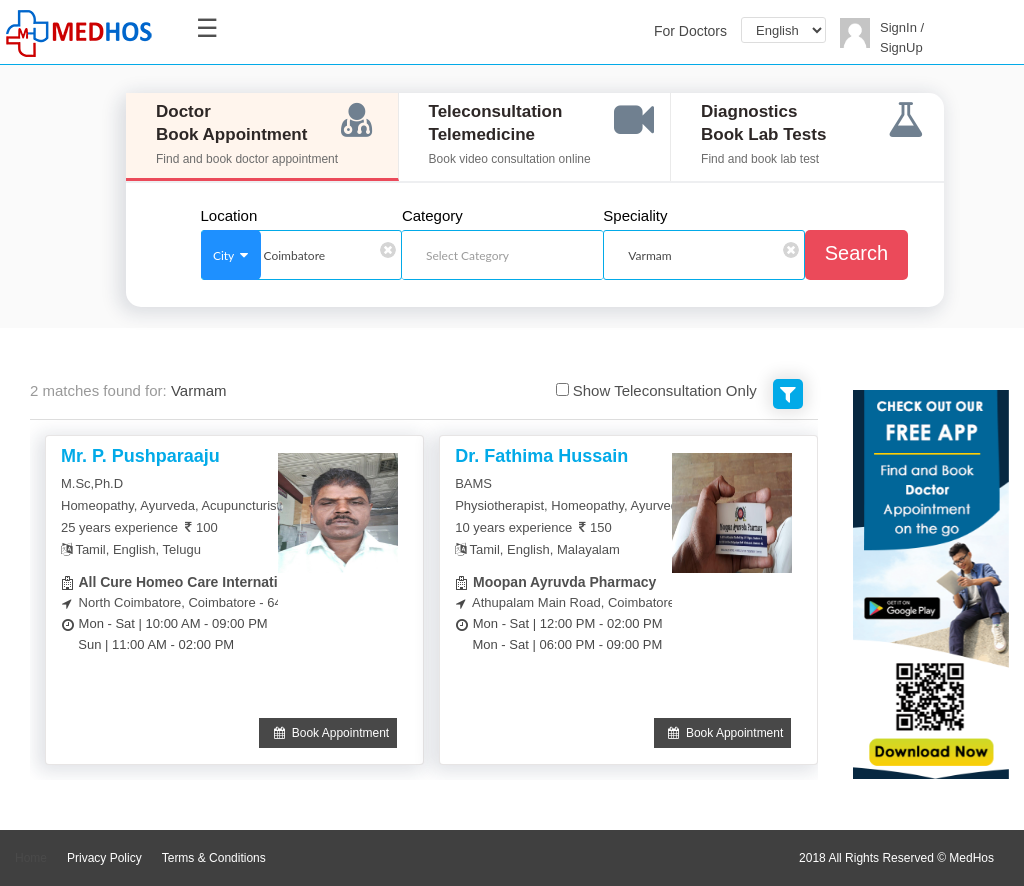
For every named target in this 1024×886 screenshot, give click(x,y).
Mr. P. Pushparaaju (140, 456)
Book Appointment (328, 733)
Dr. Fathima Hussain (541, 456)
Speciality (635, 216)
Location (229, 216)
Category (432, 216)
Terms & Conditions (214, 858)
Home (31, 858)
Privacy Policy (104, 858)
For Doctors (690, 31)
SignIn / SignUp (902, 37)
